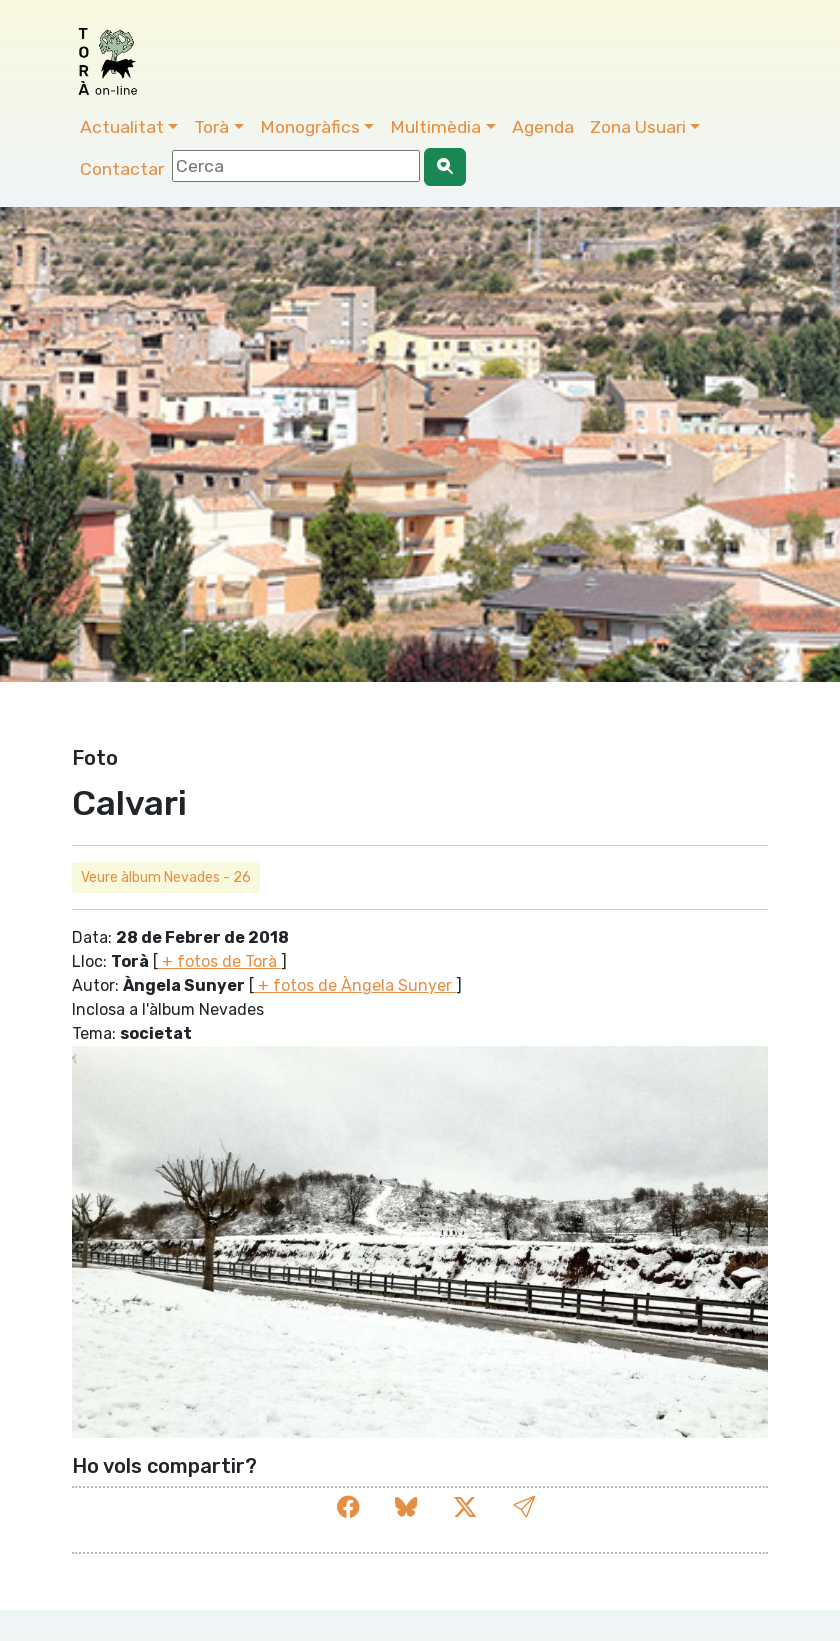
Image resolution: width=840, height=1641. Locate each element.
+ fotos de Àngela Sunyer (355, 985)
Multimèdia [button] (435, 127)
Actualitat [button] (122, 127)
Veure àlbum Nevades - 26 (166, 877)
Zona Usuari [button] (638, 127)
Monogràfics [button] (310, 127)
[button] (524, 1507)
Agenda (543, 127)
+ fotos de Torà (219, 961)
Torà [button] (211, 127)
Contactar (122, 169)
